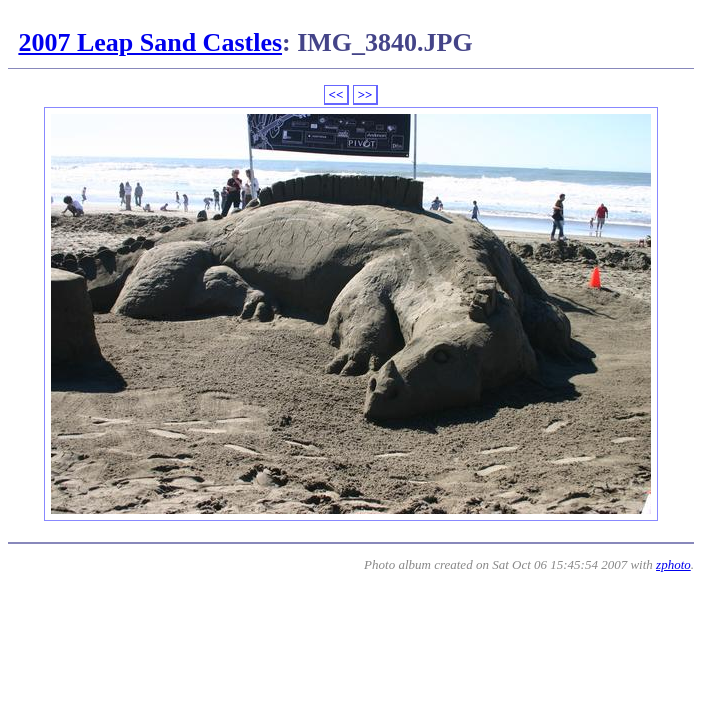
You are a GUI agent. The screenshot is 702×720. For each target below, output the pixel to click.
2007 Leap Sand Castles (150, 42)
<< (336, 94)
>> (365, 94)
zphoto (673, 564)
